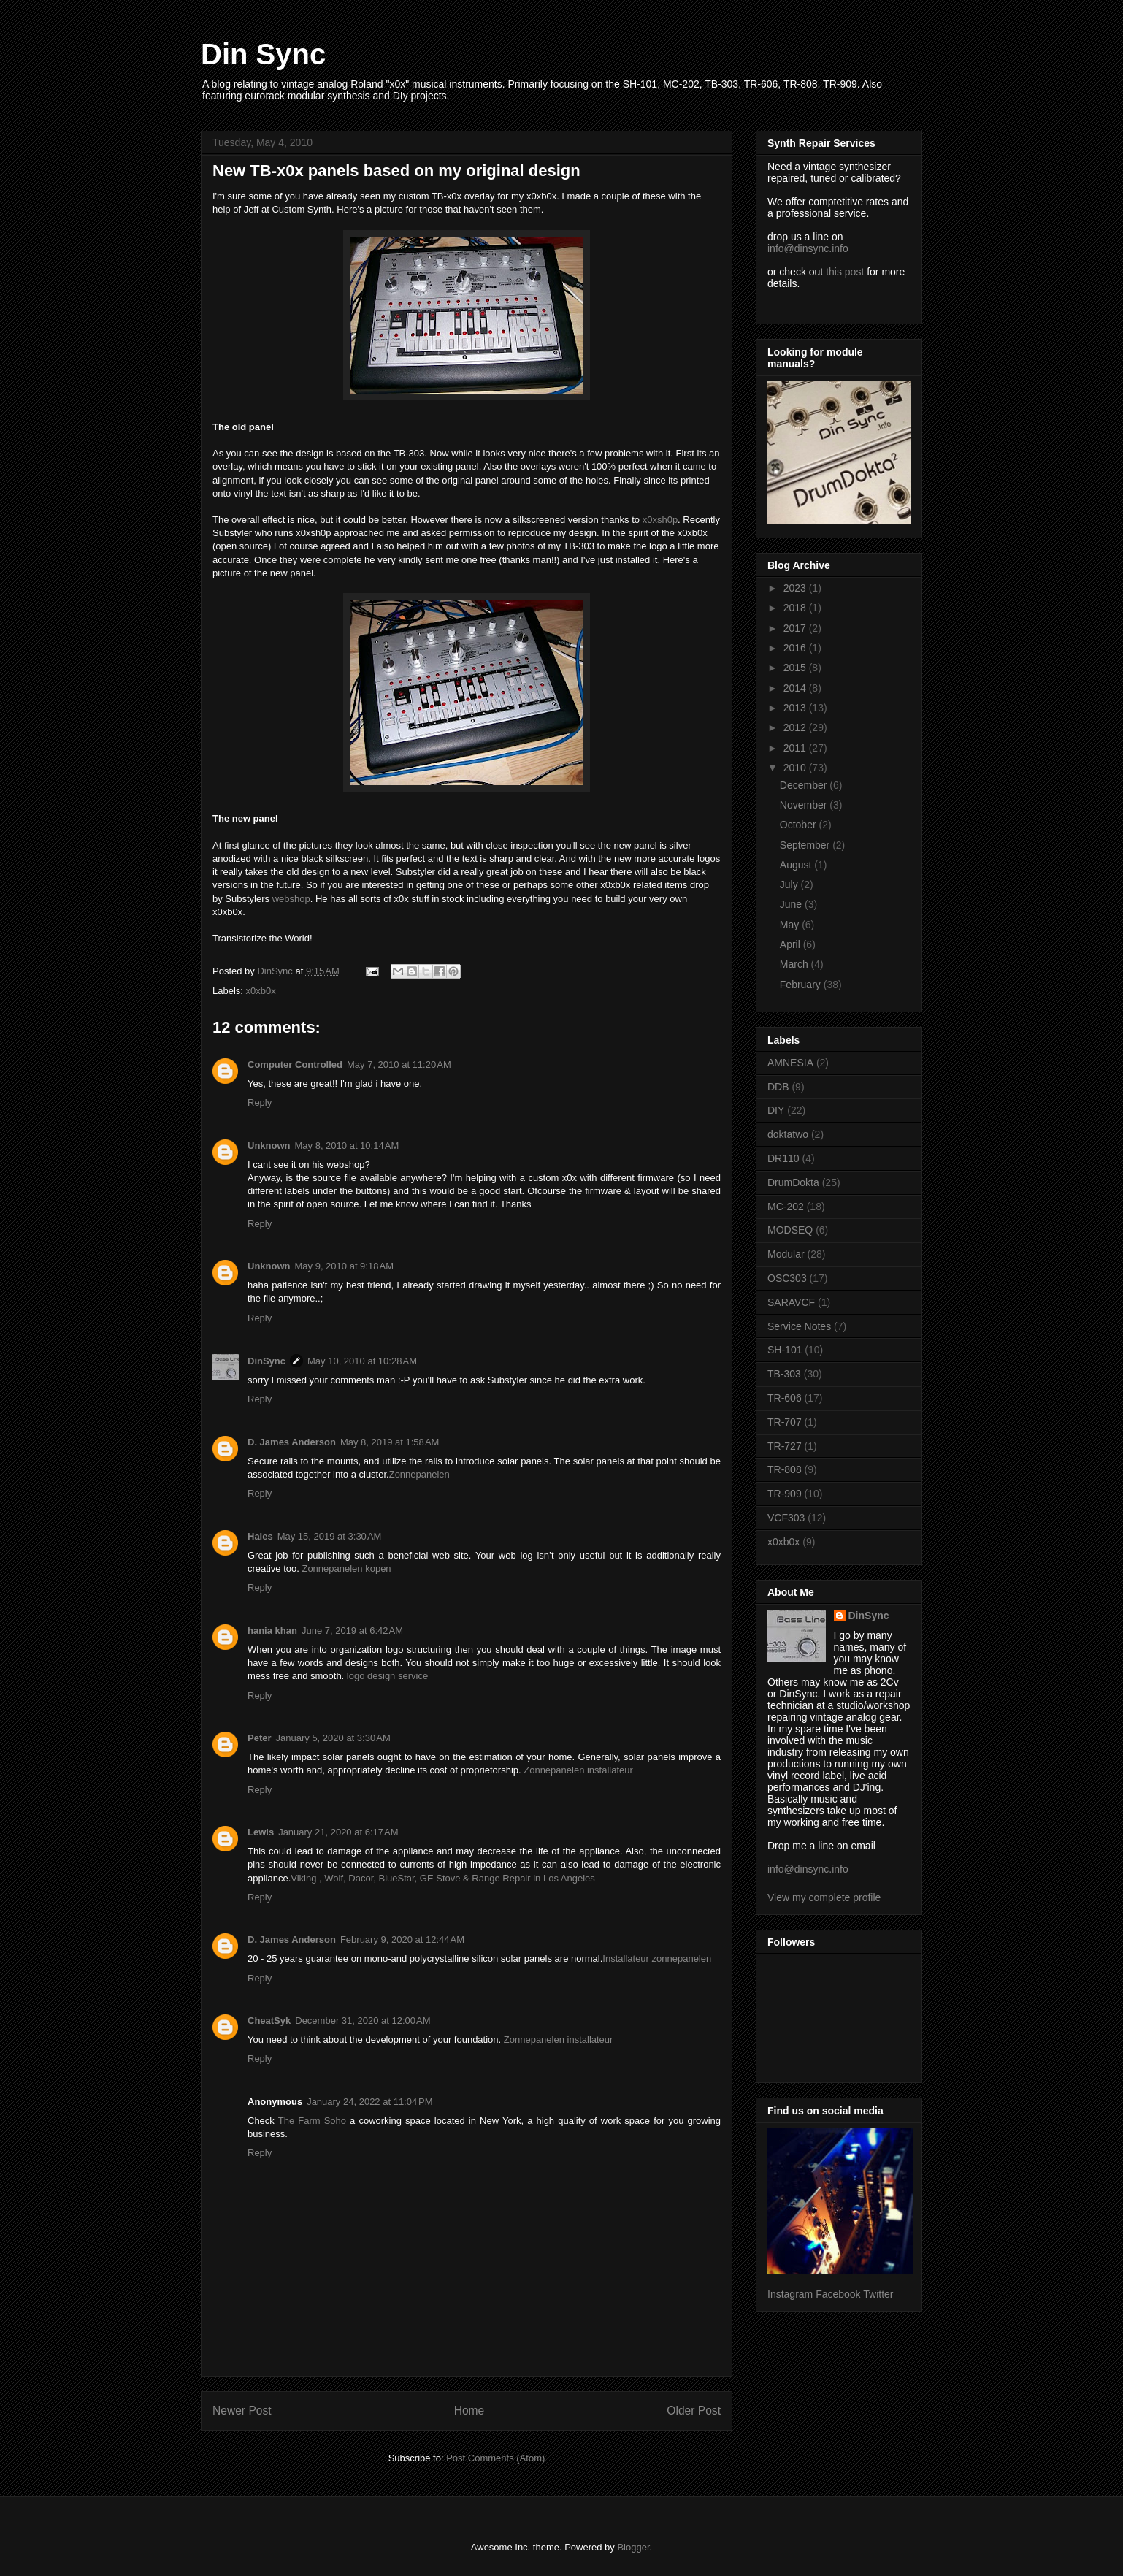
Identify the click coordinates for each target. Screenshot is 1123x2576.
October (799, 824)
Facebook (838, 2294)
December (804, 785)
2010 (796, 767)
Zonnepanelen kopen (346, 1568)
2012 (796, 727)
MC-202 (785, 1206)
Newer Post (242, 2410)
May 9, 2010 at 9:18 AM (344, 1266)
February (802, 984)
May (791, 924)
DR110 (783, 1158)
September (806, 845)
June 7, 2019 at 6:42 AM (352, 1630)
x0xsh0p (660, 519)
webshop (291, 898)
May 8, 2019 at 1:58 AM (390, 1442)
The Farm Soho (312, 2120)
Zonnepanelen (419, 1474)
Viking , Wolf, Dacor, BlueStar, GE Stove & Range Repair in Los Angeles (442, 1878)
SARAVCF (791, 1302)
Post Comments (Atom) (495, 2458)
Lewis (261, 1832)
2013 (796, 708)
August (797, 865)
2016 (796, 648)
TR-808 (784, 1469)
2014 (796, 688)
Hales (260, 1536)
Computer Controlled (295, 1064)
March (795, 964)
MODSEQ (790, 1230)
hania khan (272, 1630)
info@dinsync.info (807, 248)
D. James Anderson (292, 1442)
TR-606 (784, 1398)
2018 (796, 608)
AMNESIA (790, 1063)
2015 (796, 667)
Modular (786, 1254)
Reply (260, 1102)
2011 (796, 748)
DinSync (266, 1361)
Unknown (269, 1145)
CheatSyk (269, 2020)
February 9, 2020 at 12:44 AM (402, 1939)
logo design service (387, 1675)
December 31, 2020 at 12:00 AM (362, 2020)
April (791, 944)
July (790, 884)
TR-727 (784, 1446)
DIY (775, 1110)
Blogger (633, 2547)
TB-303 (784, 1374)
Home (469, 2410)
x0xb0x (261, 990)
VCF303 (786, 1518)
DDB (778, 1087)
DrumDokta (793, 1182)
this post (845, 272)
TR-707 (784, 1422)
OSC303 (787, 1278)
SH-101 (784, 1350)
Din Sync (263, 54)
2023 (796, 588)
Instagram (790, 2294)
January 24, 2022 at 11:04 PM (369, 2101)
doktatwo (787, 1134)
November (804, 805)
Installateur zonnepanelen (656, 1958)
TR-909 (784, 1493)
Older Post (694, 2410)
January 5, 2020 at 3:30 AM (333, 1737)
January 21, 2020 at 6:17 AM (338, 1832)
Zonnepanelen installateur (578, 1770)
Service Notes (799, 1326)
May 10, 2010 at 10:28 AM (362, 1361)
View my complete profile (824, 1897)
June (792, 904)
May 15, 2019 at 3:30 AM (329, 1536)
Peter (260, 1737)
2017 (796, 628)
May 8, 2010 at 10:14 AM (347, 1145)
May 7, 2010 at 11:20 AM (399, 1064)
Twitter (878, 2294)
